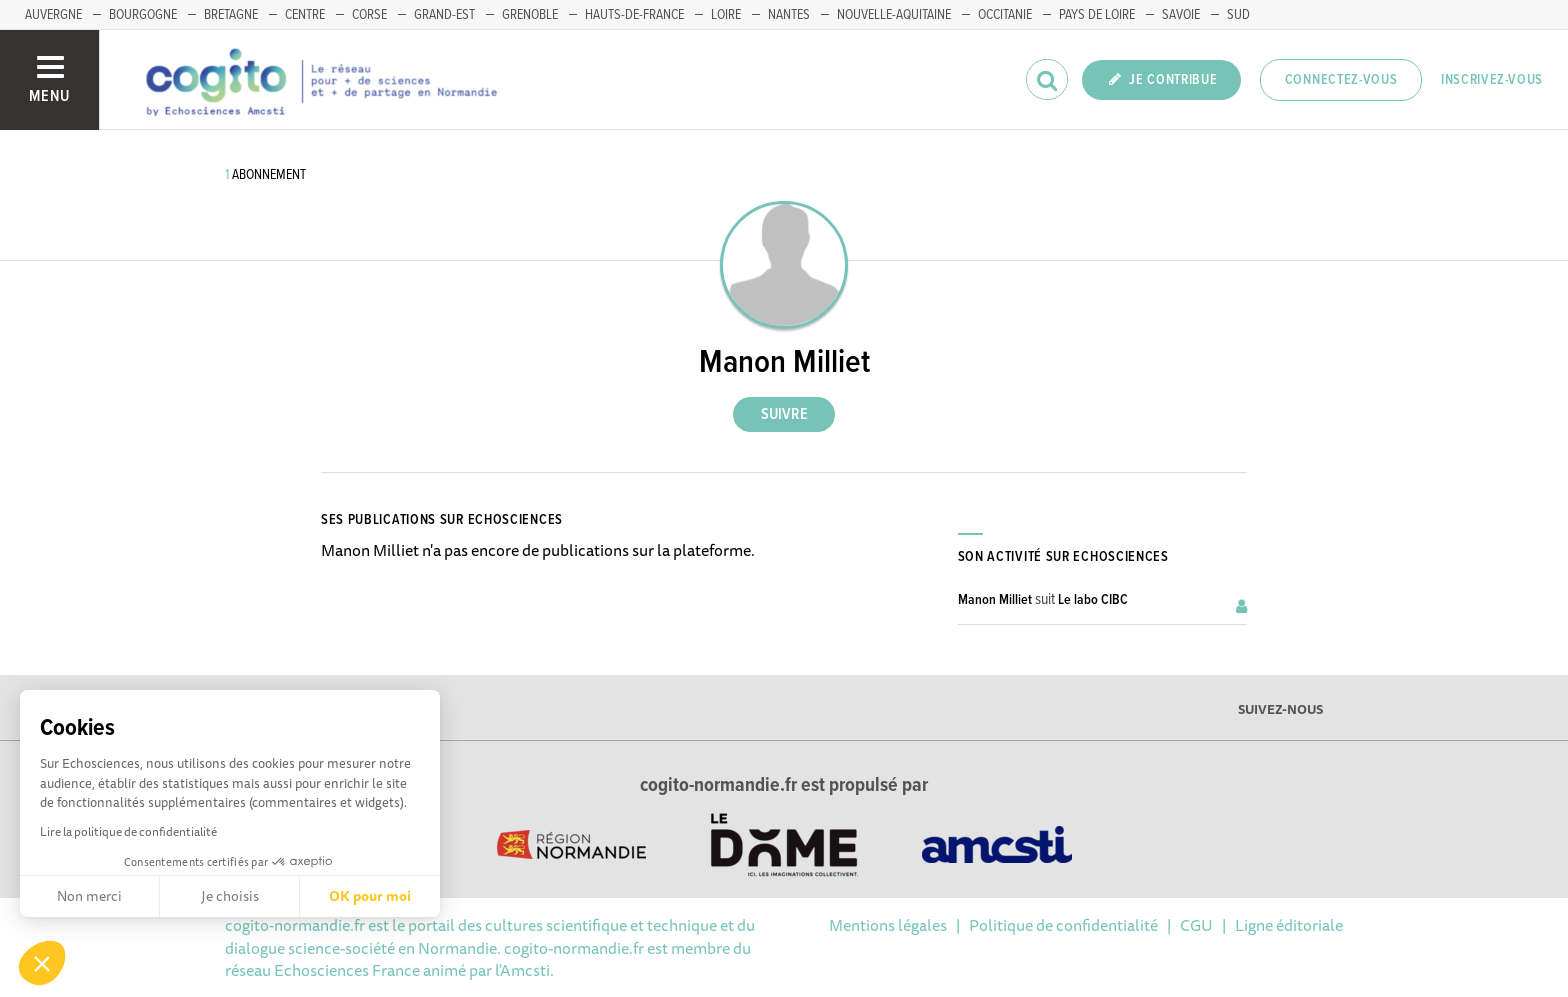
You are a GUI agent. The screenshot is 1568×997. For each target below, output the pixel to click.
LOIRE (726, 15)
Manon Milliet (995, 600)
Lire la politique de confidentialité (128, 831)
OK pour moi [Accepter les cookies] (370, 896)
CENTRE (305, 15)
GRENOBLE (530, 15)
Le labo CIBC (1093, 600)
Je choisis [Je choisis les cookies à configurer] (230, 896)
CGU (1196, 925)
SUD (1238, 15)
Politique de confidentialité (1063, 925)
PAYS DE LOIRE (1097, 15)
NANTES (789, 15)
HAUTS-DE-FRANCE (634, 15)
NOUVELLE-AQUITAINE (894, 15)
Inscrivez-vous (1492, 80)
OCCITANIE (1005, 15)
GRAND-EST (444, 15)
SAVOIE (1181, 15)
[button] (42, 963)
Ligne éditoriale (1289, 925)
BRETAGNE (231, 15)
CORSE (369, 15)
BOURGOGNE (143, 15)
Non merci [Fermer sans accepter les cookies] (89, 896)
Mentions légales (888, 925)
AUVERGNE (53, 15)
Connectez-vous (1341, 80)
